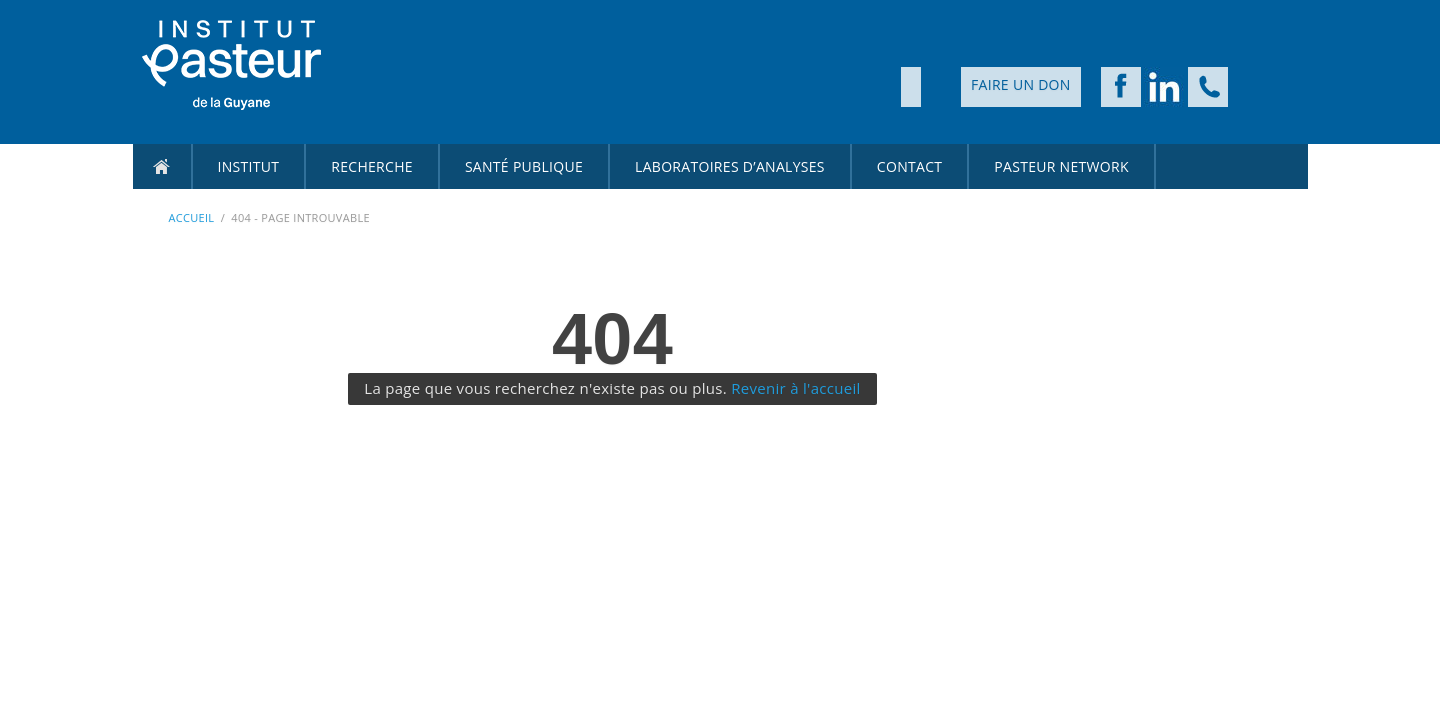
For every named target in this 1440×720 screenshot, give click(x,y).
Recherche (372, 166)
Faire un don (1021, 84)
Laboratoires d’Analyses (730, 166)
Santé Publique (524, 166)
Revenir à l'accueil (796, 388)
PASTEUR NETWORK (1061, 166)
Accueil (162, 166)
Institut (249, 166)
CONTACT (909, 166)
